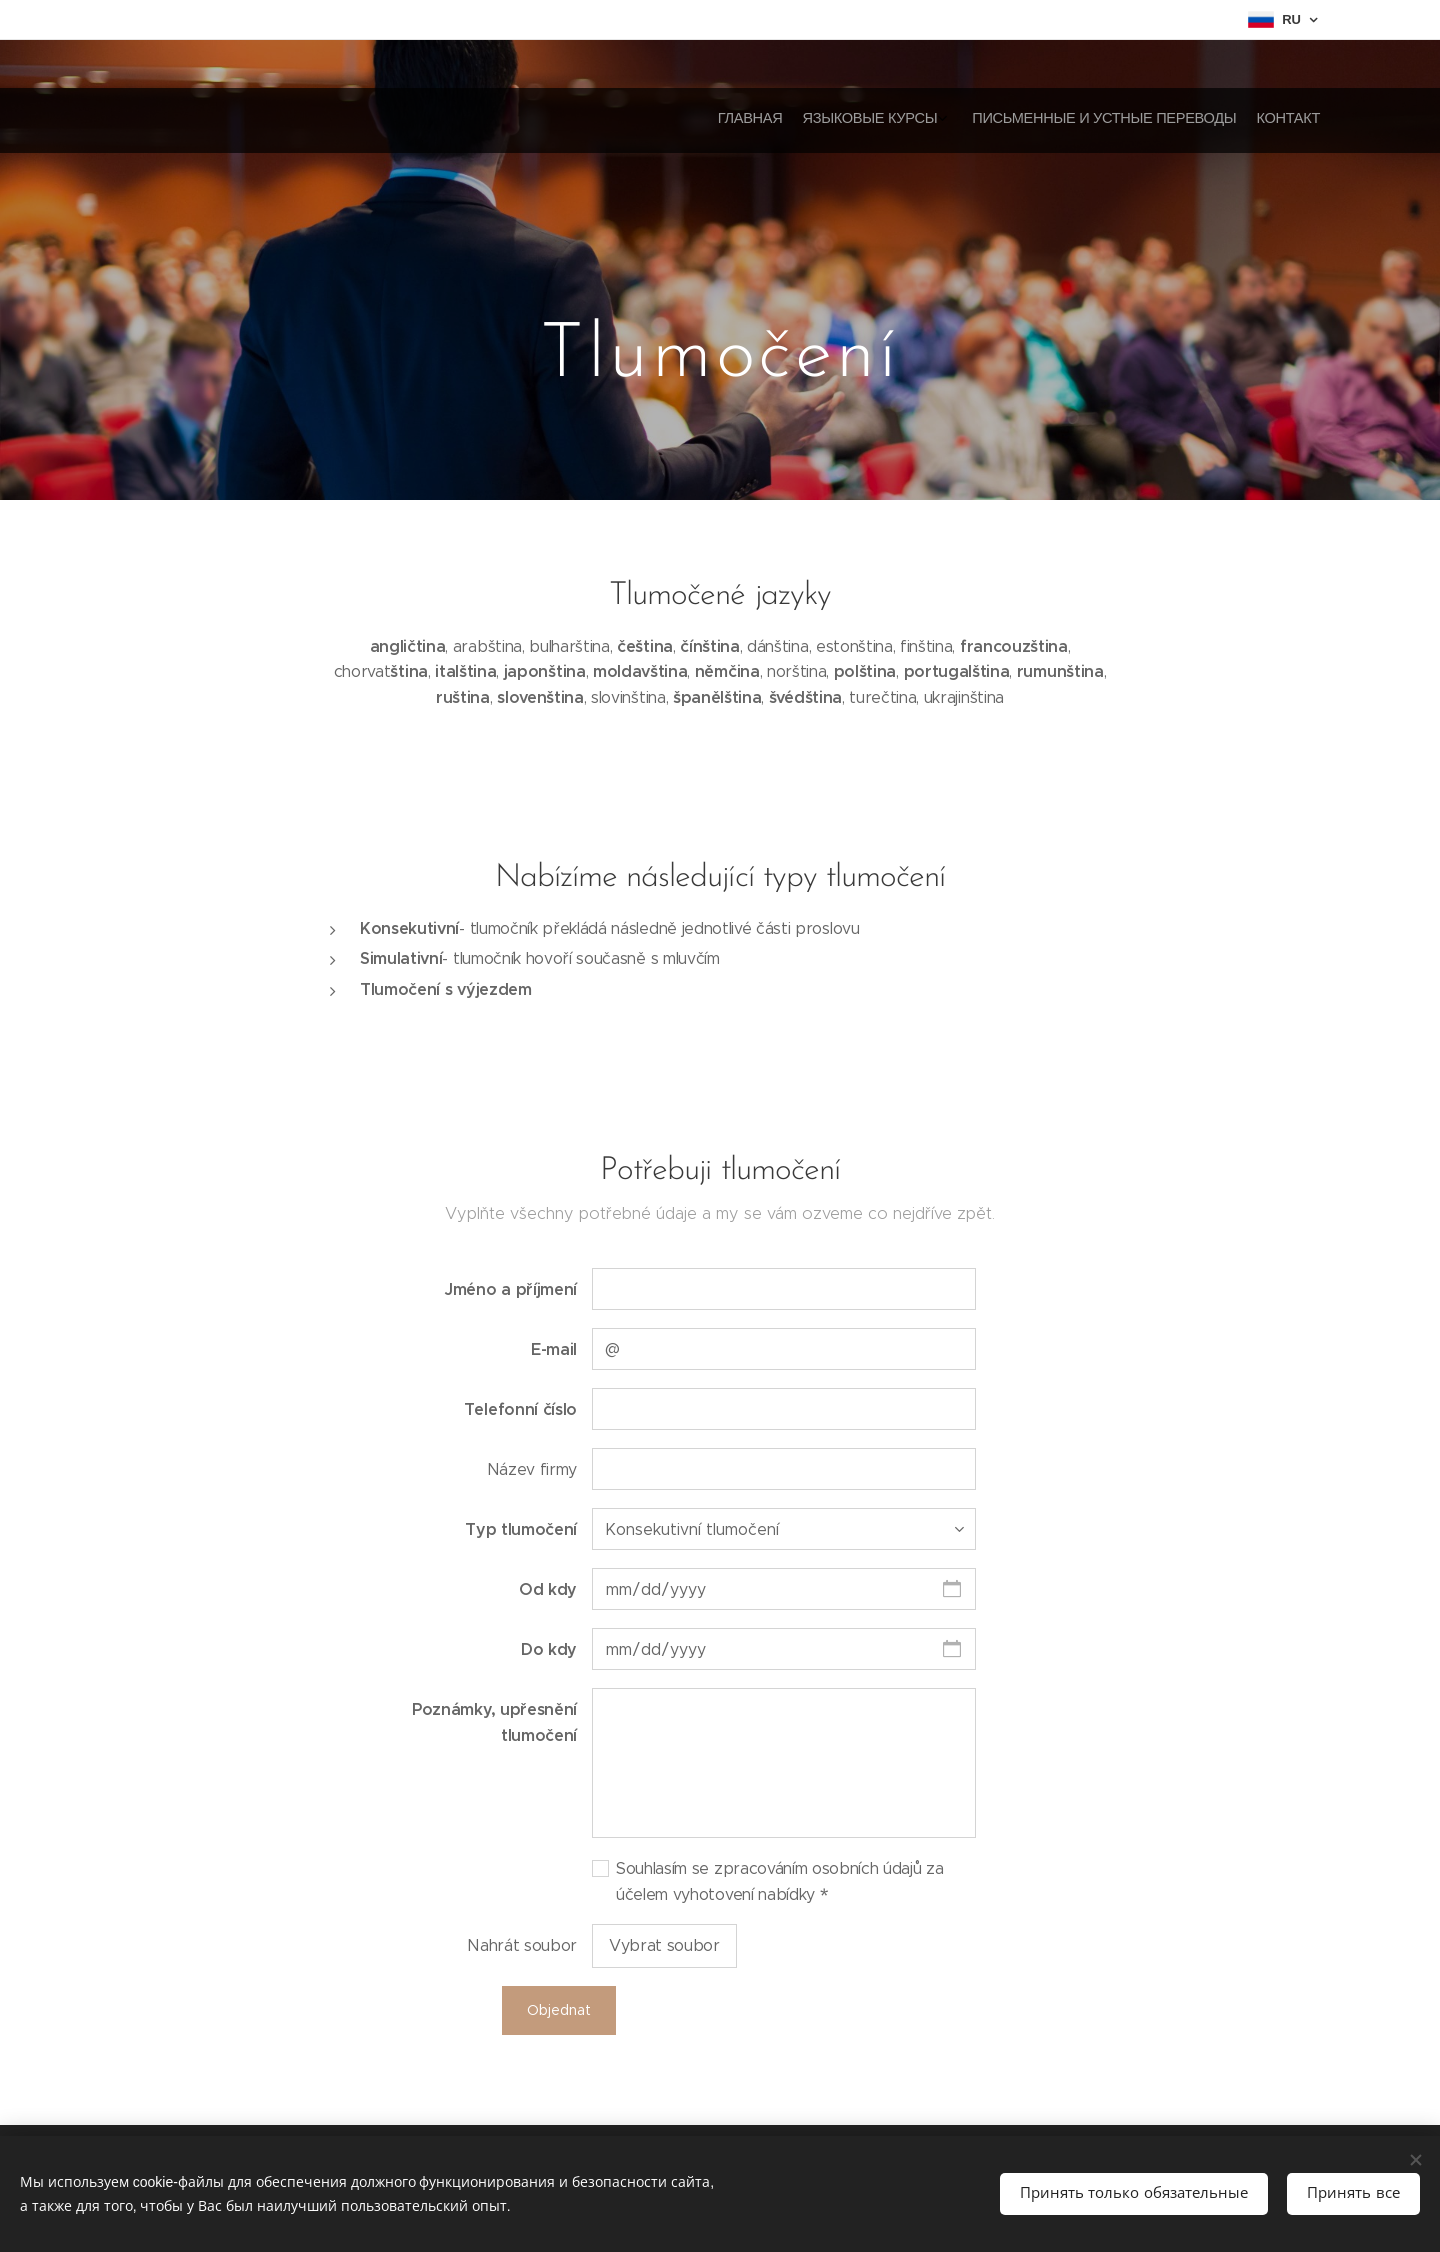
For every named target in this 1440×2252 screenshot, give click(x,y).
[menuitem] (1247, 120)
